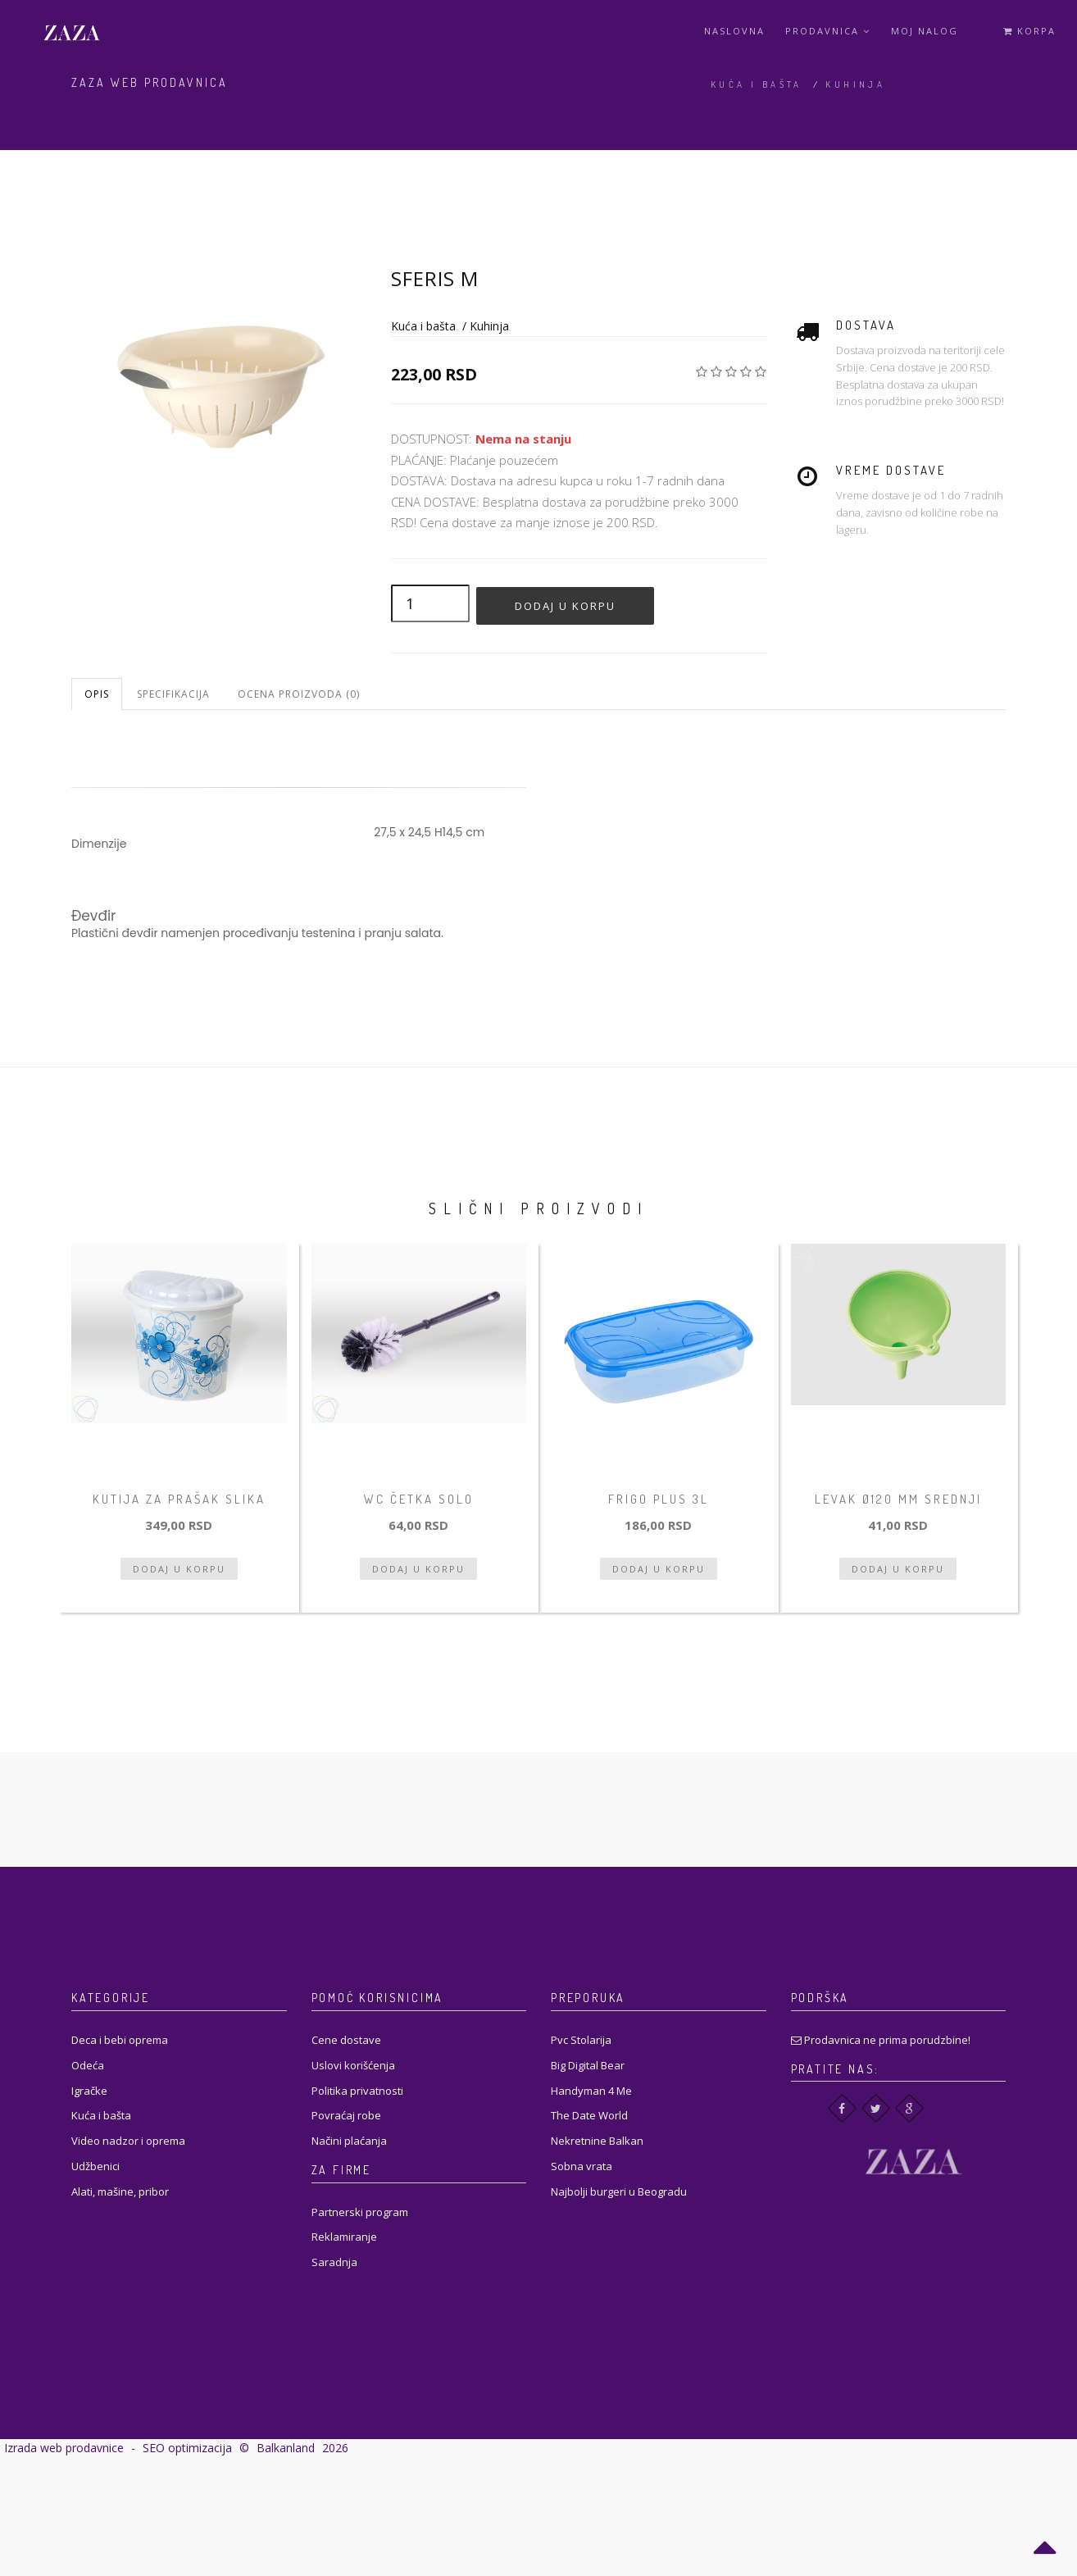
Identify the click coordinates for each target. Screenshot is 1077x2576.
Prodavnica (827, 31)
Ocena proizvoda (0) (299, 694)
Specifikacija (173, 694)
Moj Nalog (924, 31)
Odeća (87, 2065)
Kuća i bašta (756, 84)
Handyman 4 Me (591, 2090)
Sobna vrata (581, 2166)
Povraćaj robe (346, 2115)
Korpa (1029, 31)
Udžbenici (95, 2166)
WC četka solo (419, 1499)
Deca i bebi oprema (119, 2039)
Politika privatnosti (357, 2090)
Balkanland (286, 2447)
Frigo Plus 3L (658, 1499)
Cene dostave (346, 2039)
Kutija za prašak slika (179, 1499)
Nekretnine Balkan (597, 2140)
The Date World (589, 2115)
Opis (96, 694)
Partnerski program (359, 2212)
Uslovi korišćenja (353, 2065)
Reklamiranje (344, 2236)
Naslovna (734, 31)
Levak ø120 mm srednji (898, 1499)
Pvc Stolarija (581, 2039)
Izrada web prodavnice (64, 2447)
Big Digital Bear (588, 2065)
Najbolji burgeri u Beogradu (619, 2191)
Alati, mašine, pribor (120, 2191)
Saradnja (334, 2262)
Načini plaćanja (349, 2140)
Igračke (89, 2090)
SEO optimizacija (187, 2447)
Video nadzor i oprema (128, 2140)
